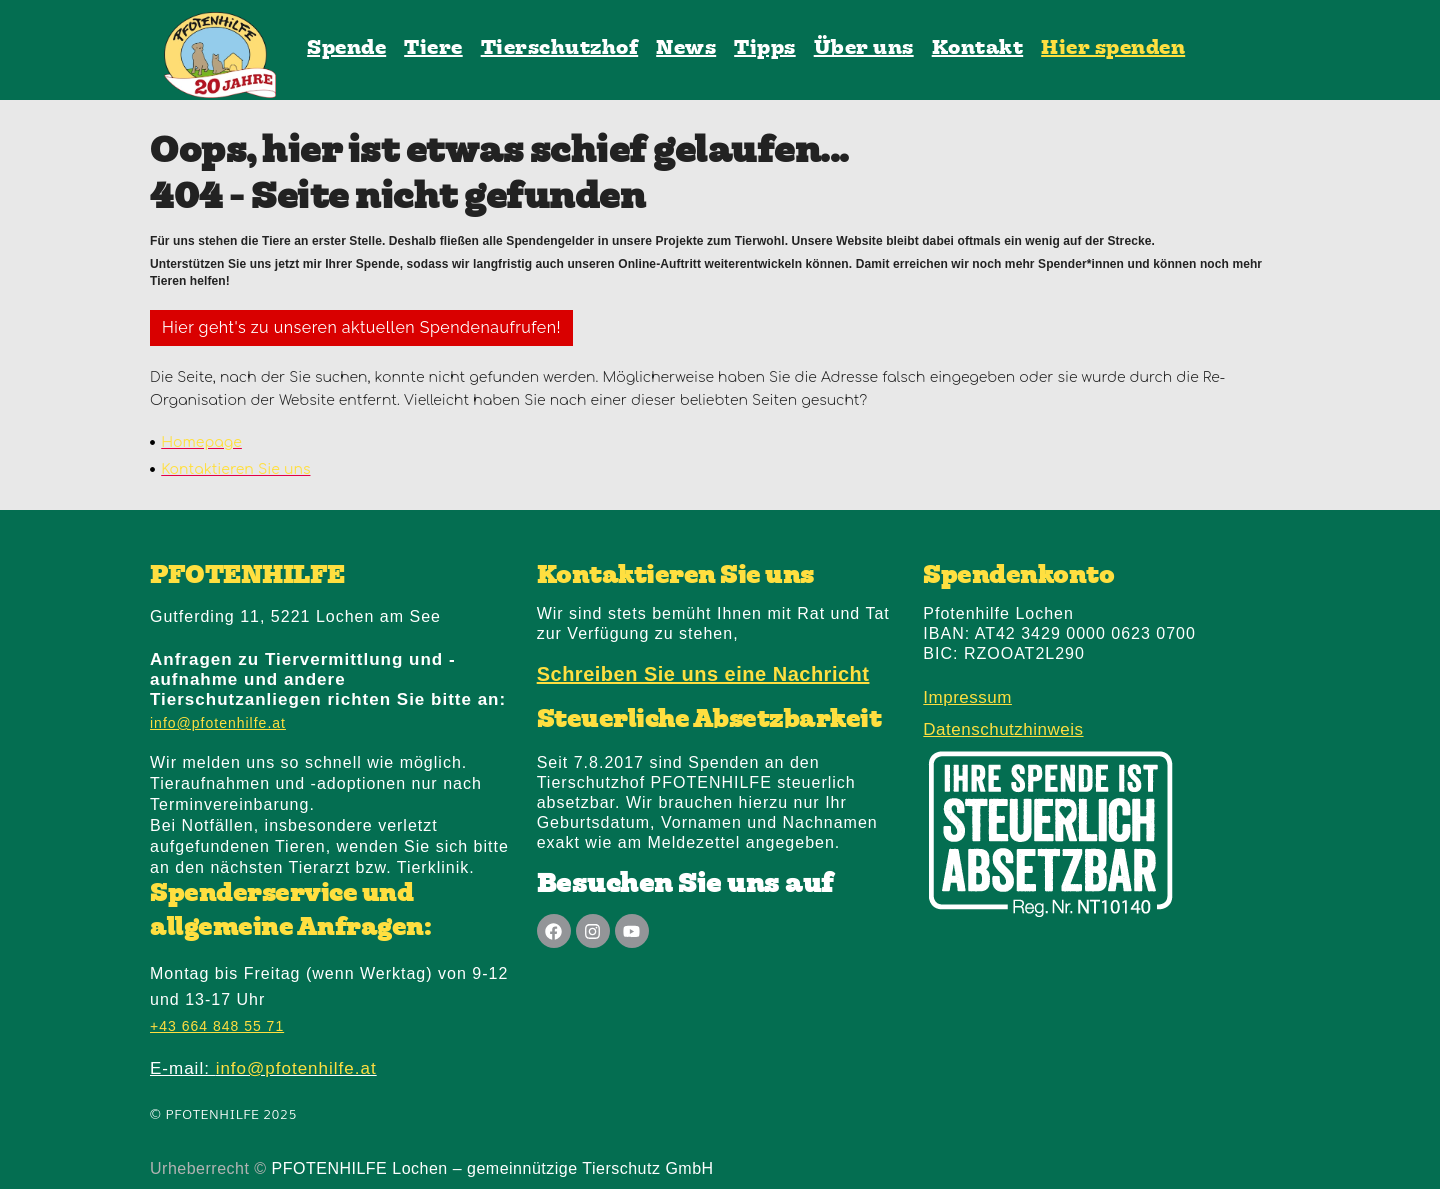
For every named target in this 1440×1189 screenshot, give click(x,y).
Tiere (433, 49)
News (686, 49)
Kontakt (978, 49)
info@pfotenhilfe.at (218, 723)
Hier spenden (1113, 49)
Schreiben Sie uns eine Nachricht (703, 674)
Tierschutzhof (560, 49)
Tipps (765, 49)
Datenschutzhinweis (1003, 729)
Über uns (864, 49)
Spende (346, 49)
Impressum (967, 697)
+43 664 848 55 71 (217, 1026)
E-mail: (263, 1068)
